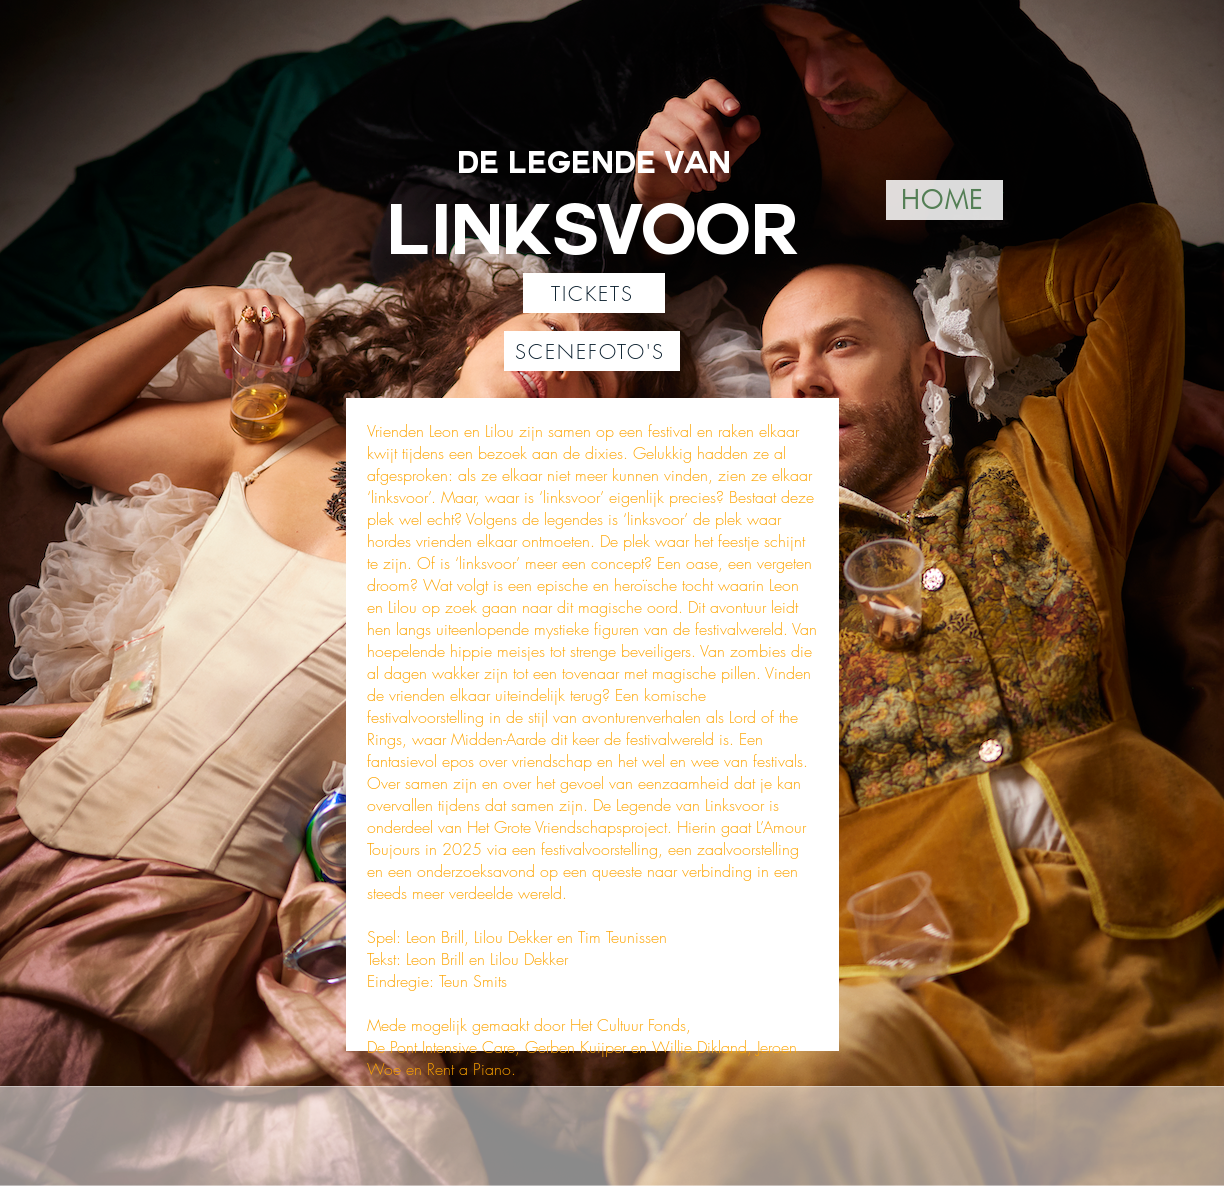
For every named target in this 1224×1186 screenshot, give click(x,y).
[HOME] (944, 200)
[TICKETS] (594, 293)
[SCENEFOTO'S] (592, 351)
